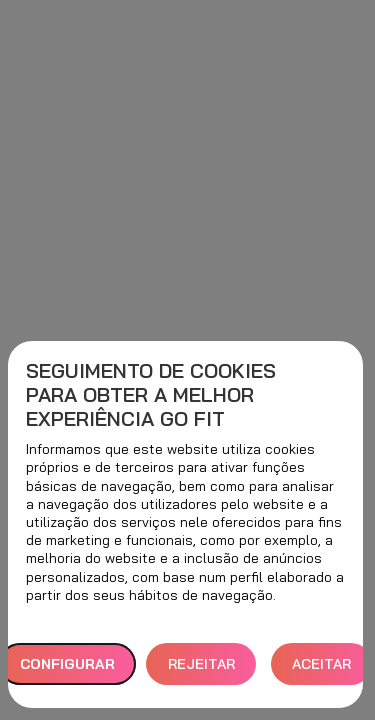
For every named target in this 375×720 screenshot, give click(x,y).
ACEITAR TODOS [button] (321, 670)
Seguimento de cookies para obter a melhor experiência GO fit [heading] (151, 395)
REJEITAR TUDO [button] (201, 670)
